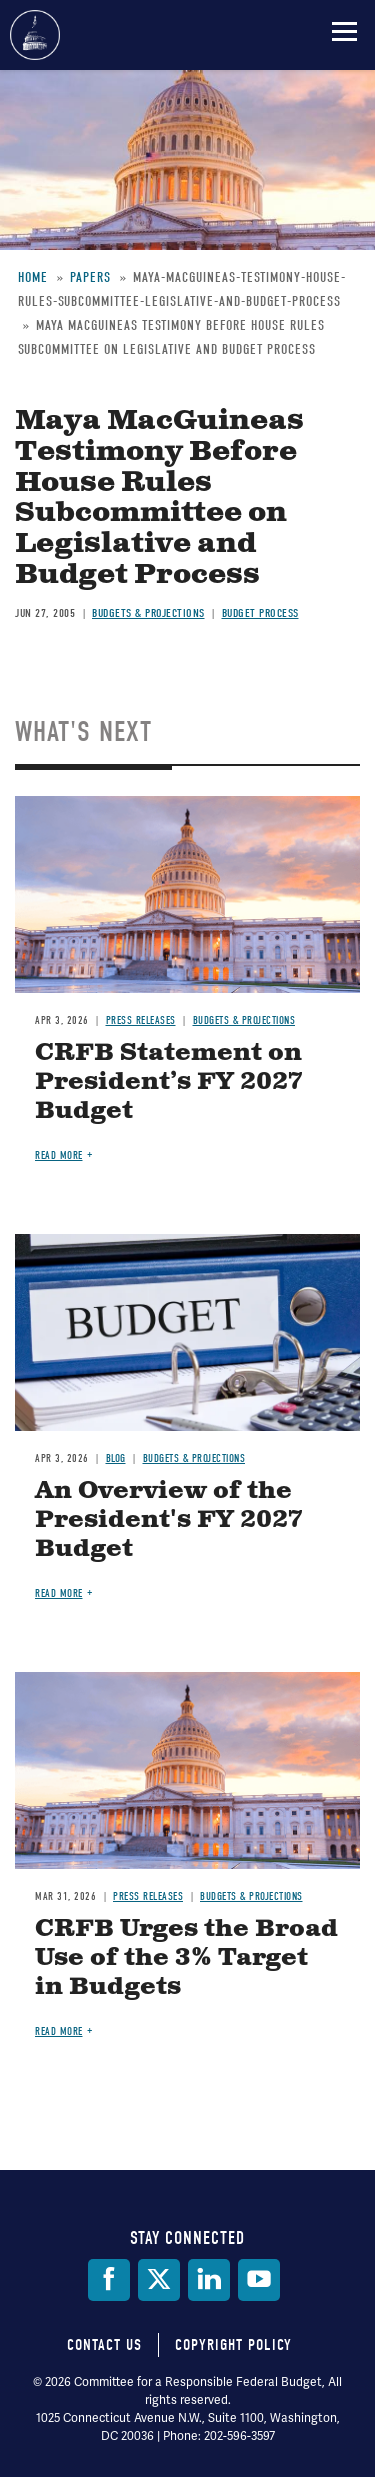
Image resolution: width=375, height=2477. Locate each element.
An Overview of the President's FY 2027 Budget (169, 1520)
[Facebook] (109, 2280)
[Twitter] (159, 2280)
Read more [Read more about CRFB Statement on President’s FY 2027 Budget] (59, 1155)
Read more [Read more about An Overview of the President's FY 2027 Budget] (59, 1593)
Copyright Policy (233, 2345)
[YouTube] (259, 2280)
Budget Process (260, 613)
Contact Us (104, 2345)
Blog (116, 1458)
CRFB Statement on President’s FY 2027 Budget (169, 1082)
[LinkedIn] (209, 2280)
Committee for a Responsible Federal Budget (35, 35)
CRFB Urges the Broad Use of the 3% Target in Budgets (186, 1958)
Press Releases (141, 1020)
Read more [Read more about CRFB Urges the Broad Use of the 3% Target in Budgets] (59, 2031)
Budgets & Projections (148, 613)
